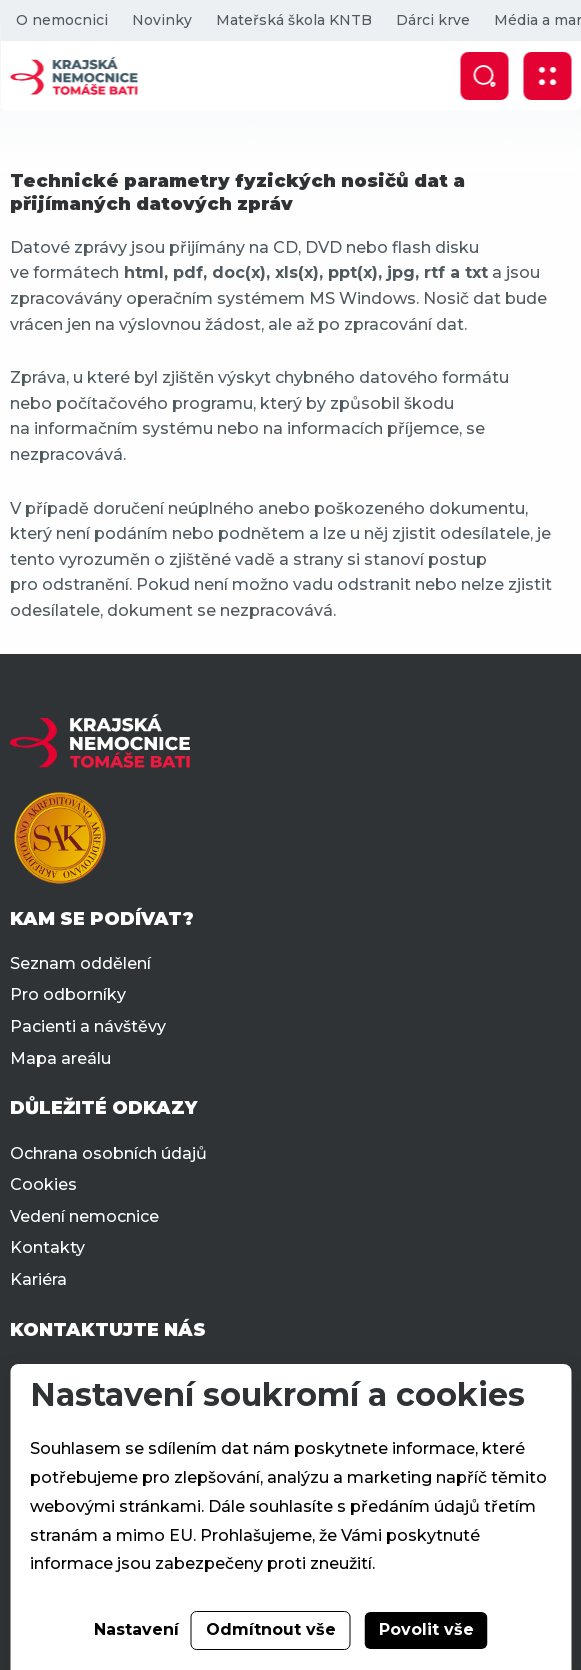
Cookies (43, 1184)
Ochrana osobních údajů (108, 1153)
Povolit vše (426, 1629)
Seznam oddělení (80, 963)
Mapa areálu (60, 1058)
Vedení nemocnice (84, 1216)
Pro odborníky (68, 994)
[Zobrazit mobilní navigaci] (547, 76)
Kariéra (38, 1279)
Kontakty (47, 1247)
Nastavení (136, 1629)
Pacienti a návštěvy (88, 1026)
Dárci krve (432, 20)
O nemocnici (61, 20)
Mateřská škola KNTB (293, 20)
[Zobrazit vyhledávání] (484, 76)
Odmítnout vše (271, 1629)
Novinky (161, 20)
